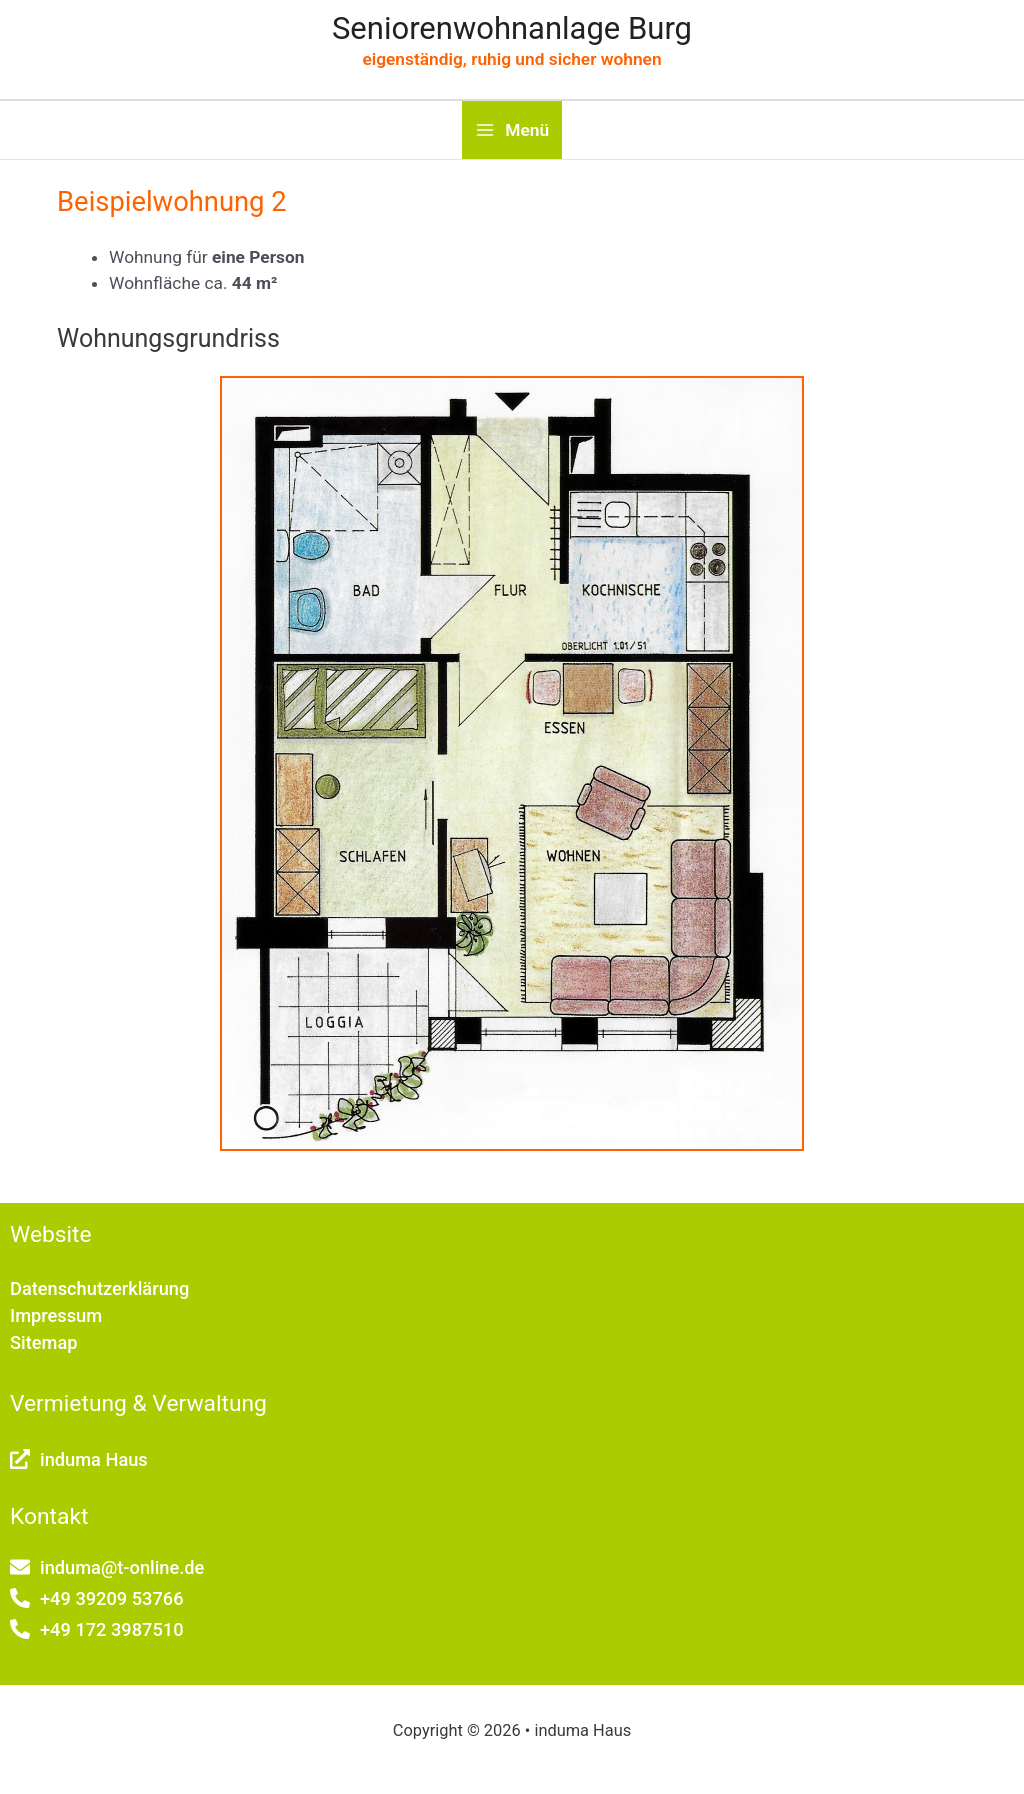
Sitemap (44, 1342)
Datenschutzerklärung (99, 1288)
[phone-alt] (97, 1598)
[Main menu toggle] (512, 130)
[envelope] (107, 1567)
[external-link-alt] (79, 1459)
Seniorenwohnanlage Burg (512, 28)
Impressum (56, 1315)
